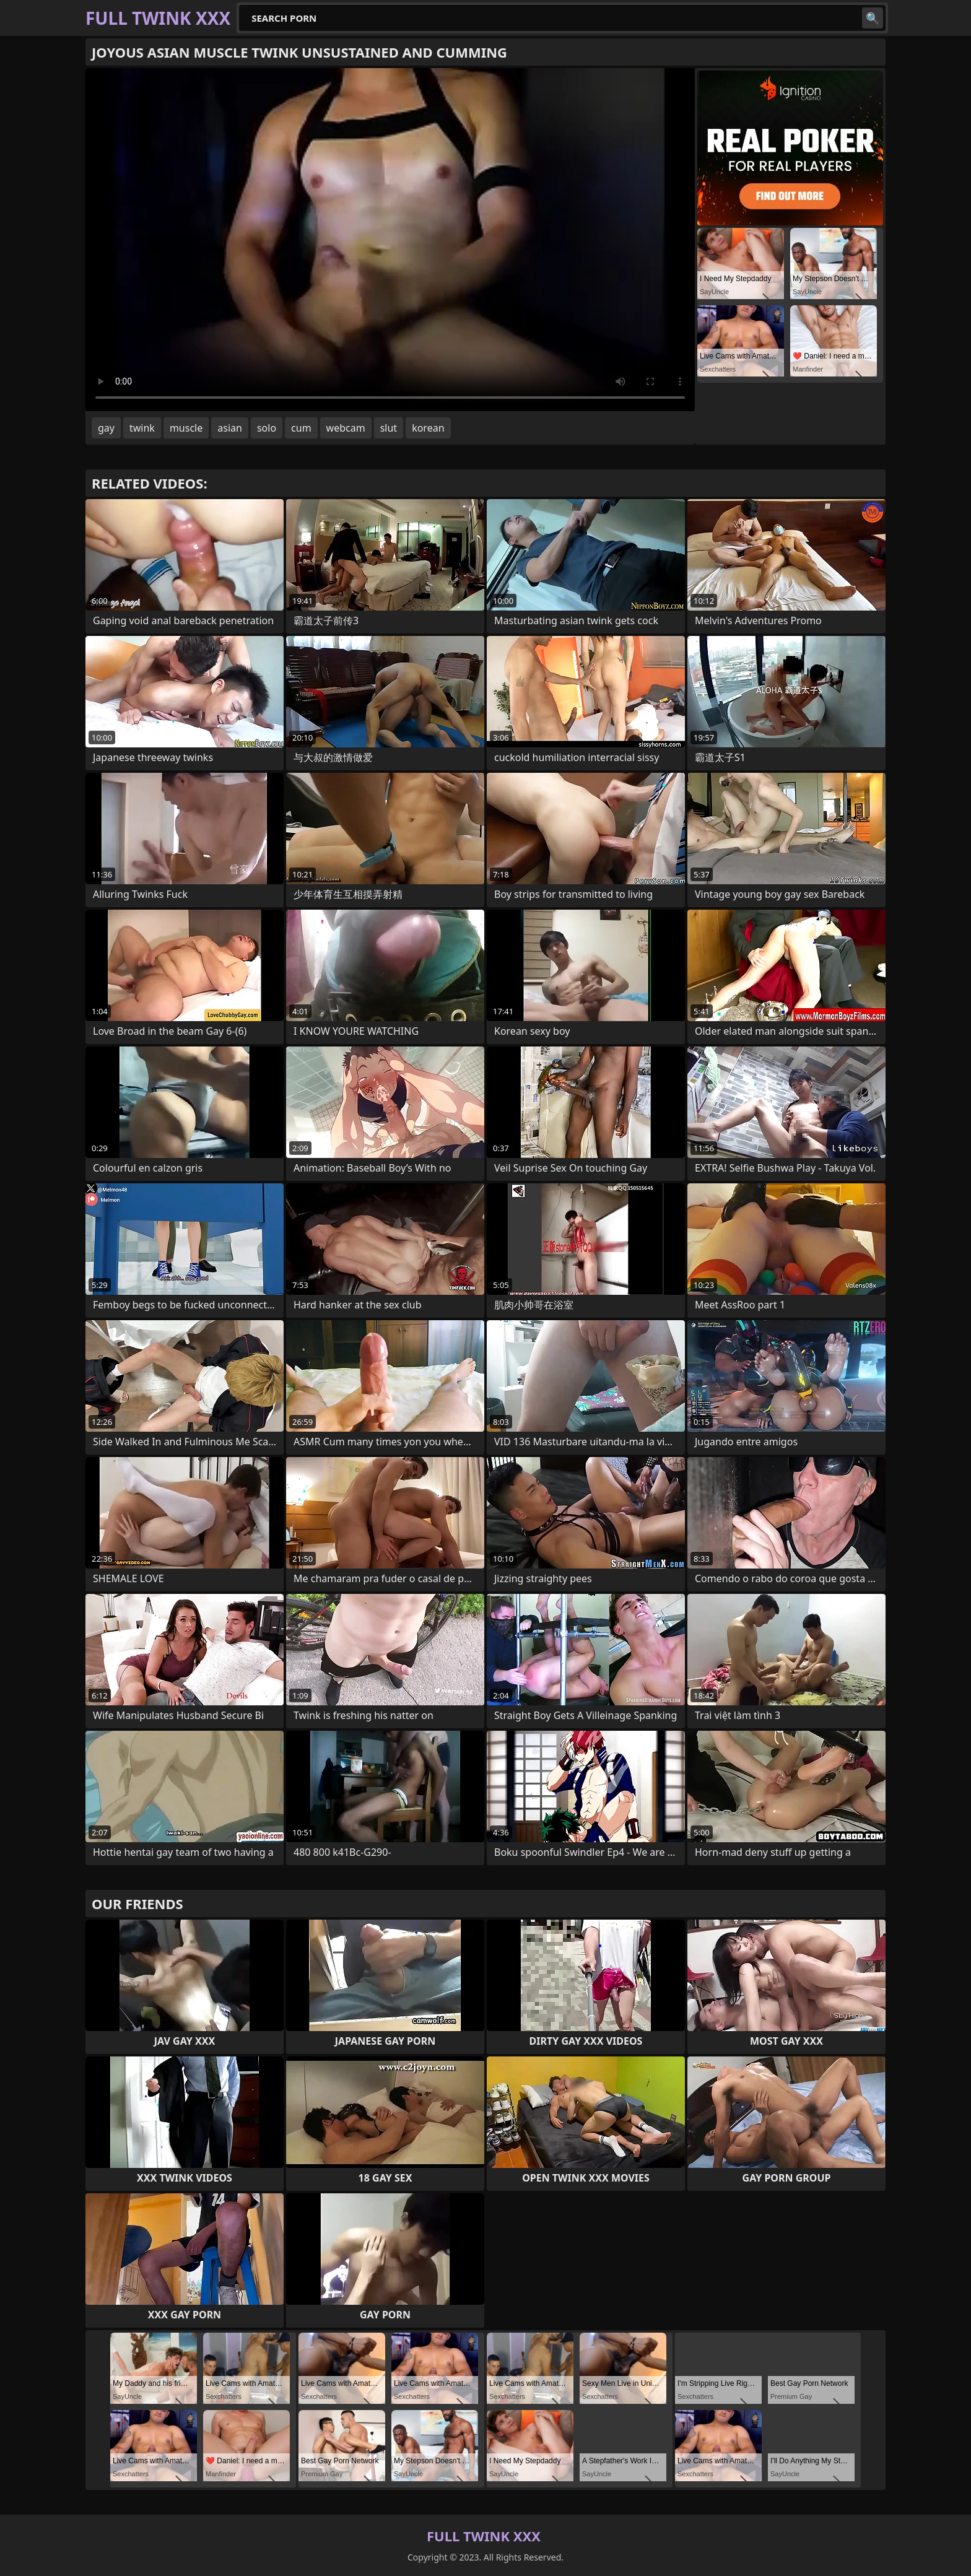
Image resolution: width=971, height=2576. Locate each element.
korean (428, 428)
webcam (345, 428)
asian (229, 428)
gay (106, 428)
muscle (186, 428)
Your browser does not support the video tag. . (390, 239)
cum (301, 428)
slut (388, 428)
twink (142, 428)
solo (266, 428)
